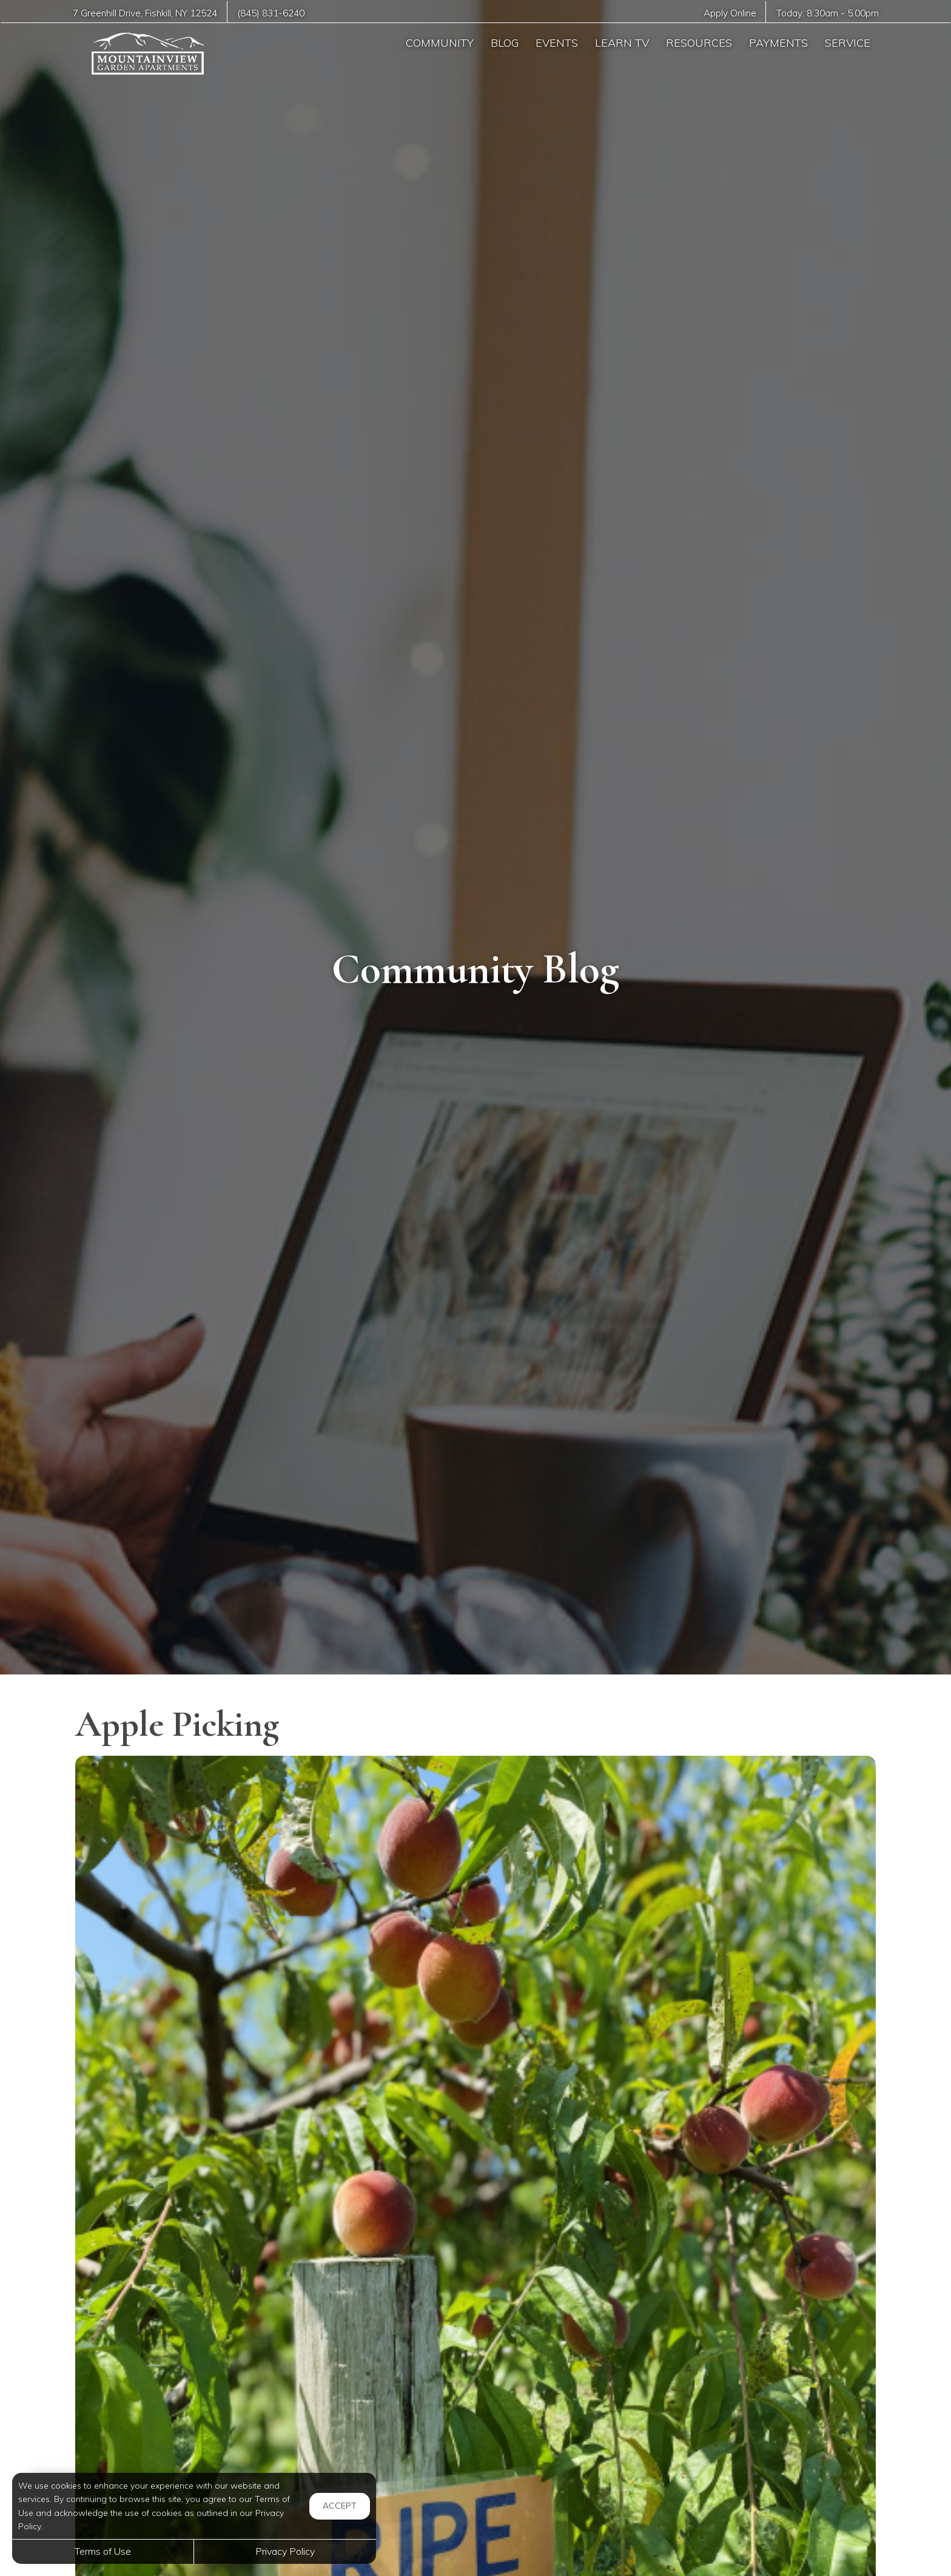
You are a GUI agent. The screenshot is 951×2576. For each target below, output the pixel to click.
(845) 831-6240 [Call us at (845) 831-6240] (270, 13)
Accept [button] (340, 2505)
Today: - (827, 13)
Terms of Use (103, 2551)
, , (145, 13)
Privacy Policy (285, 2551)
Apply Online (730, 13)
